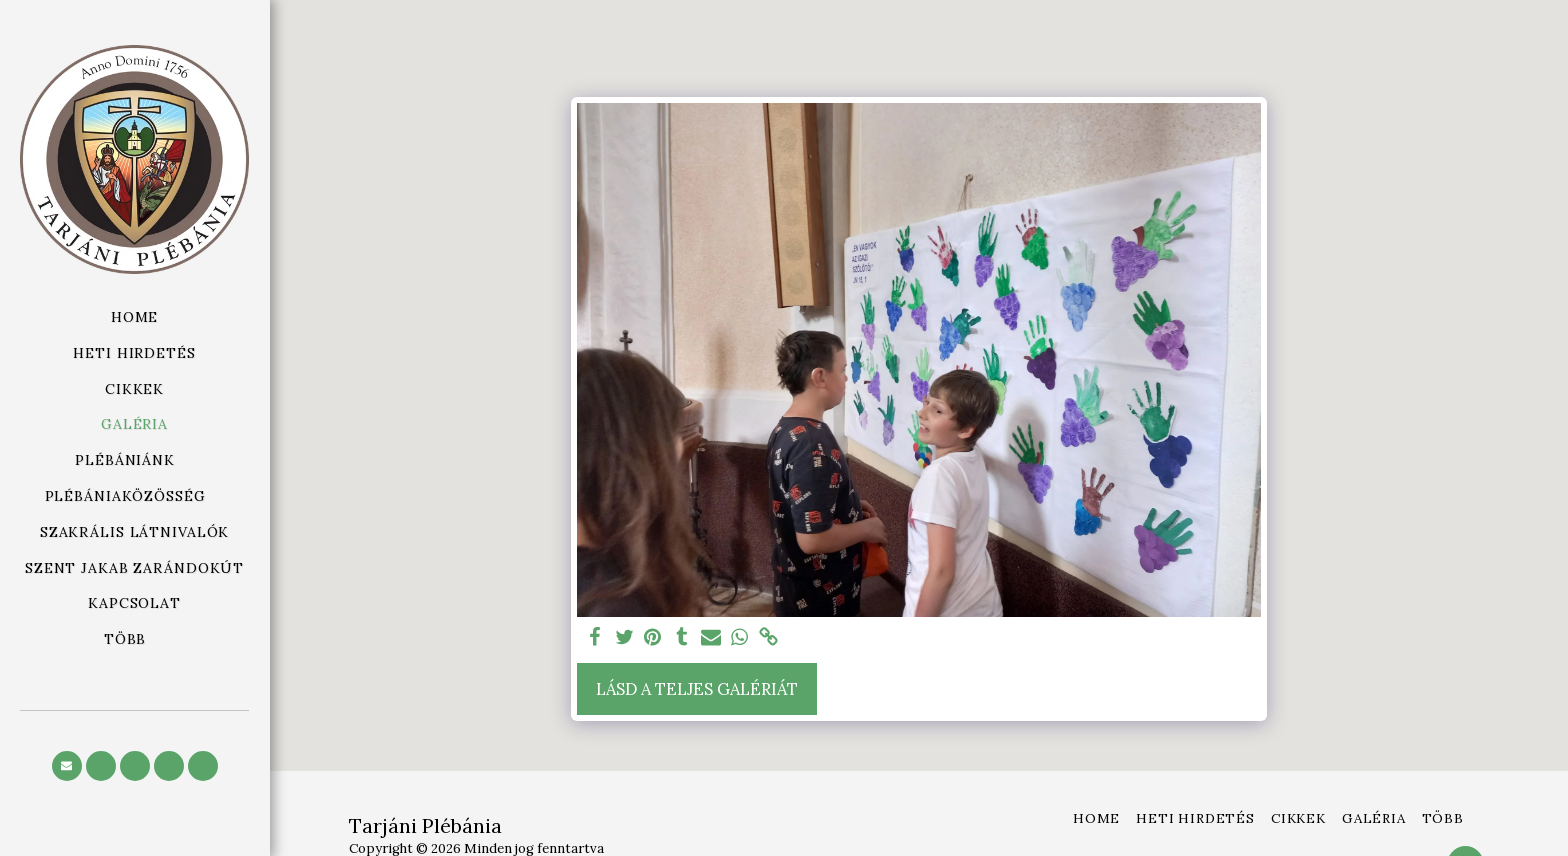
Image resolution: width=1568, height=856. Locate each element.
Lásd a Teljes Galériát (697, 689)
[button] (134, 460)
